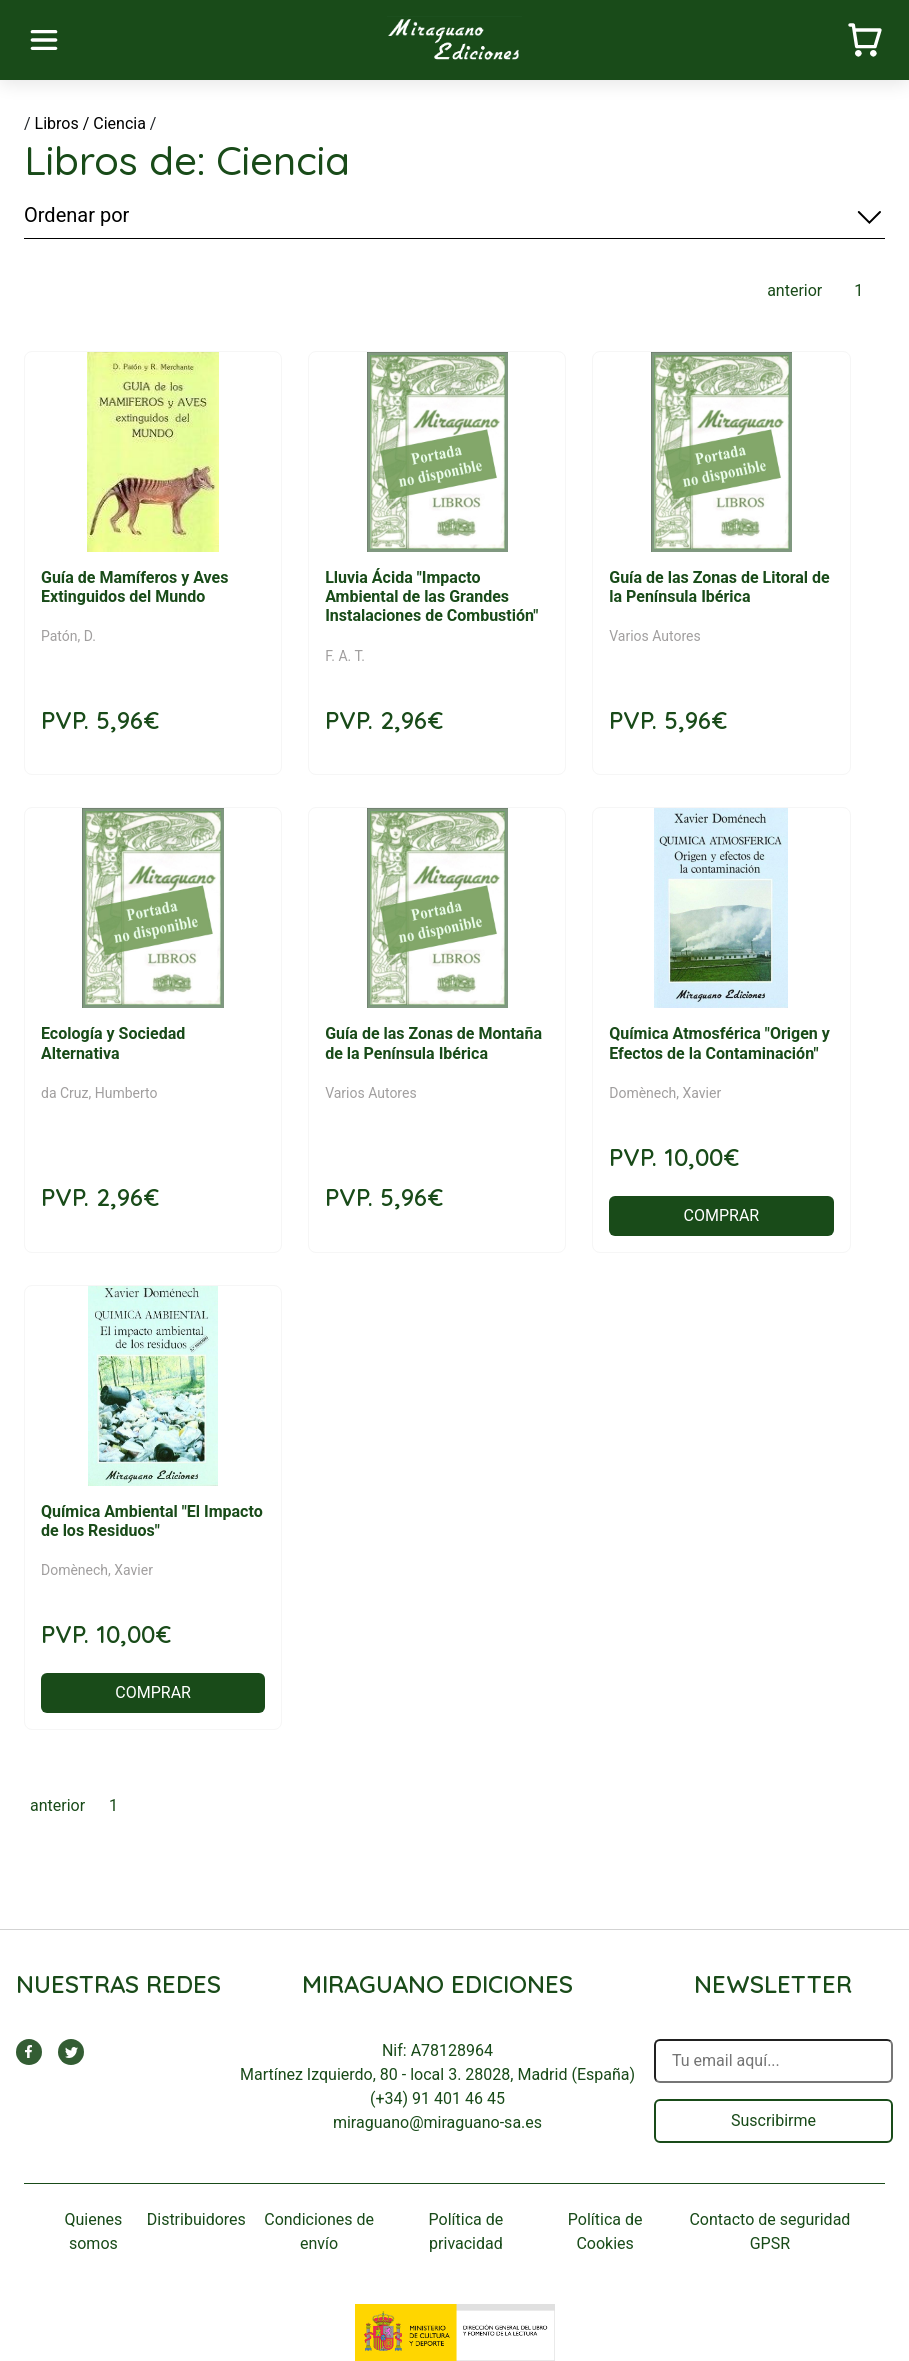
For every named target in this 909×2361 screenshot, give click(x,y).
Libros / (62, 123)
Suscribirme (773, 2120)
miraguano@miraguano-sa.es (437, 2122)
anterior (794, 290)
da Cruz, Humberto (99, 1093)
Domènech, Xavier (665, 1093)
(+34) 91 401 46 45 (437, 2098)
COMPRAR (722, 1215)
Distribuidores (196, 2219)
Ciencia (119, 123)
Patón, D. (68, 636)
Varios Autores (655, 636)
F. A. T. (345, 656)
